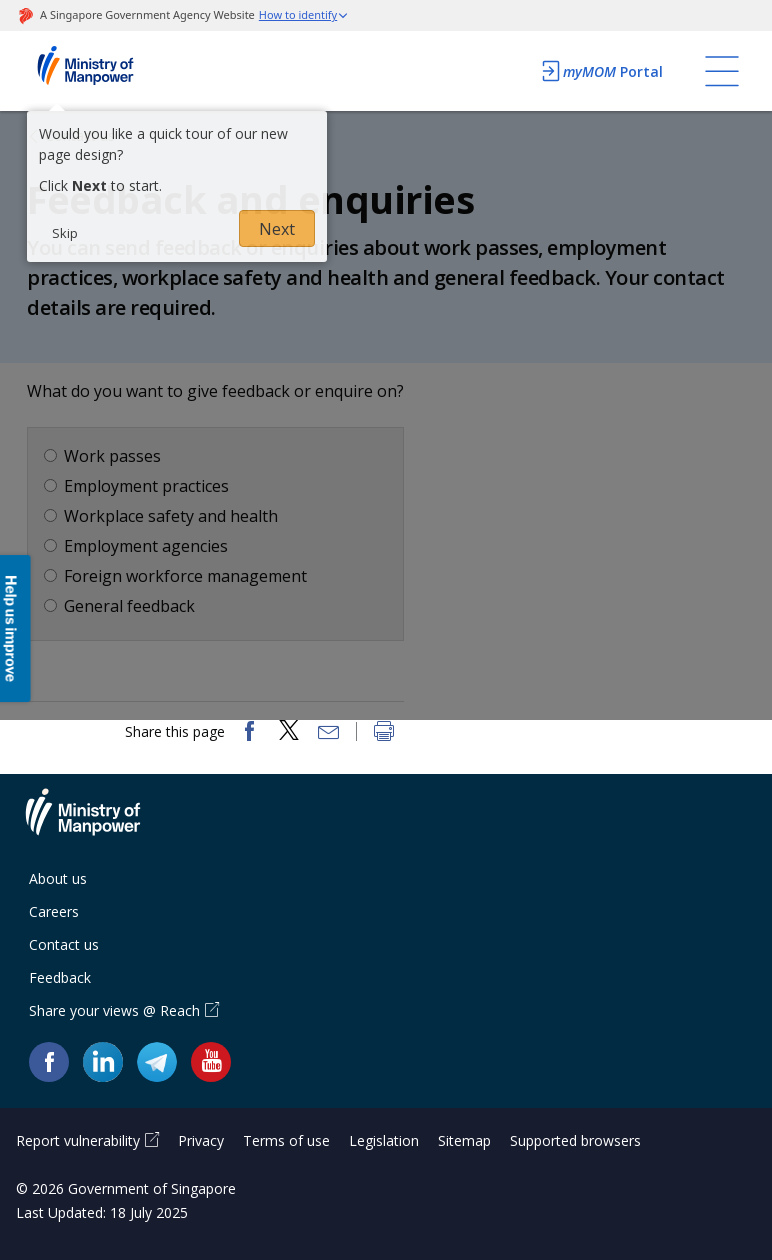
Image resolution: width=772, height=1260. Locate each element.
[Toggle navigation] (722, 71)
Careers (54, 911)
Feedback (60, 977)
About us (58, 878)
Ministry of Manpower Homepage (112, 71)
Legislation (384, 1140)
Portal (601, 71)
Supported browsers (575, 1140)
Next (277, 229)
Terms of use (286, 1140)
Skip (65, 233)
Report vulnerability (78, 1140)
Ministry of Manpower (98, 824)
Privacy (201, 1140)
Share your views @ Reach (114, 1010)
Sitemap (464, 1140)
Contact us (64, 944)
